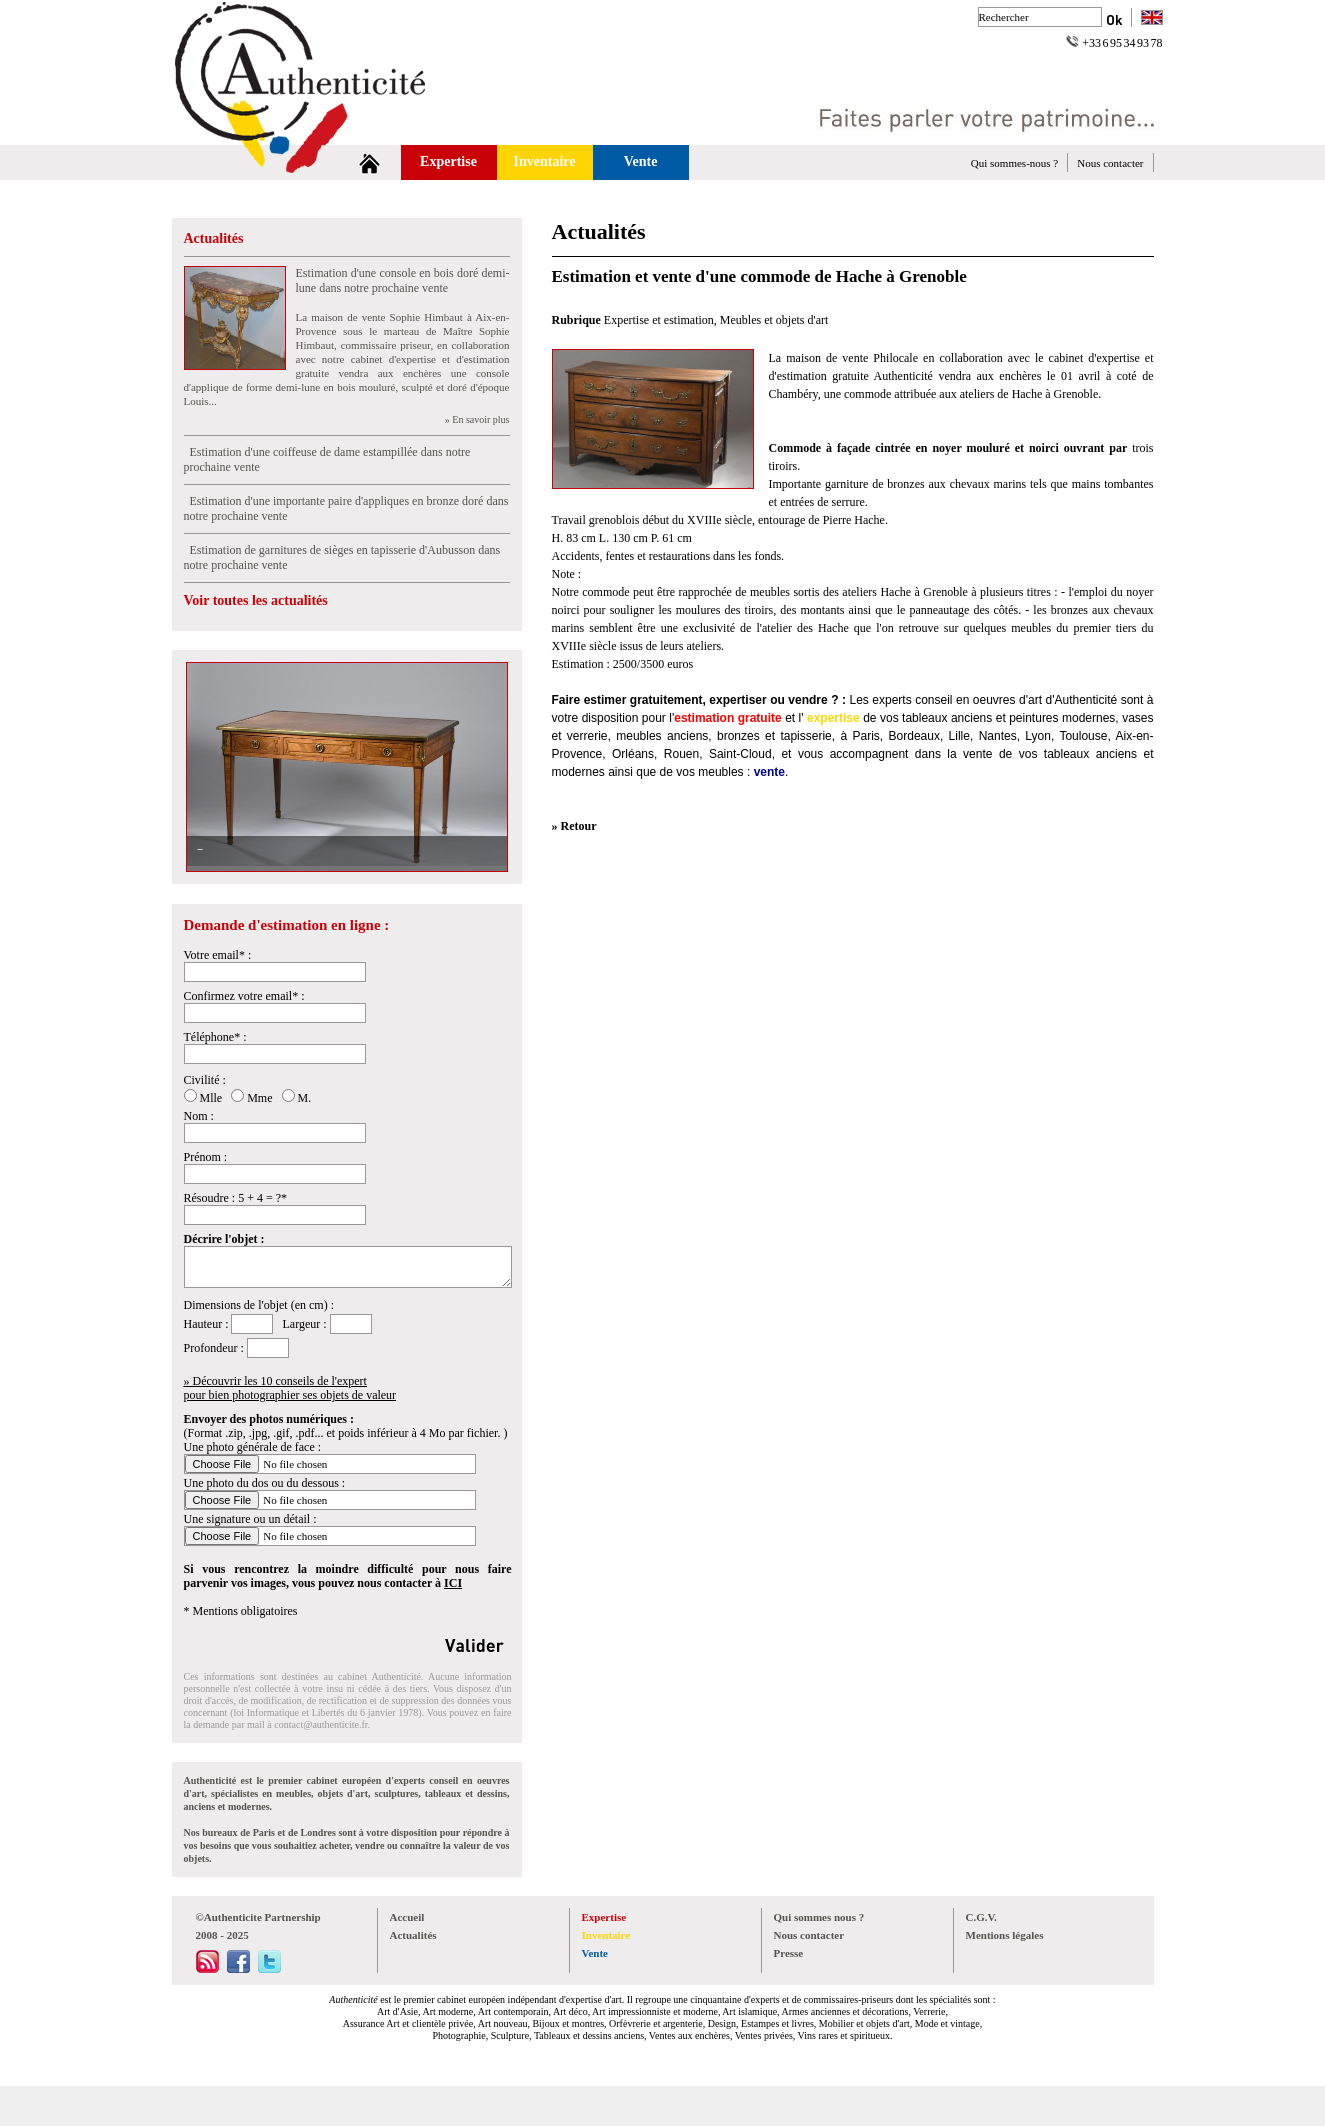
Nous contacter (1110, 163)
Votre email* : (218, 955)
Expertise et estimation (659, 320)
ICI (453, 1583)
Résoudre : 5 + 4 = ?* (236, 1198)
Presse (789, 1953)
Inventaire (545, 161)
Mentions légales (1005, 1935)
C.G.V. (981, 1917)
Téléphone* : (215, 1037)
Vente (641, 161)
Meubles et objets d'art (774, 320)
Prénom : (206, 1157)
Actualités (214, 238)
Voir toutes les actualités (256, 600)
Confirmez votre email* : (244, 996)
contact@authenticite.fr (320, 1724)
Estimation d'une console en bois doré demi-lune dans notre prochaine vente (403, 280)
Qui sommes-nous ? (1014, 163)
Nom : (199, 1116)
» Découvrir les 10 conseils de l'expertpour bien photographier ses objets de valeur (290, 1388)
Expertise (448, 161)
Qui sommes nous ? (819, 1917)
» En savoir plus (477, 419)
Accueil (407, 1917)
